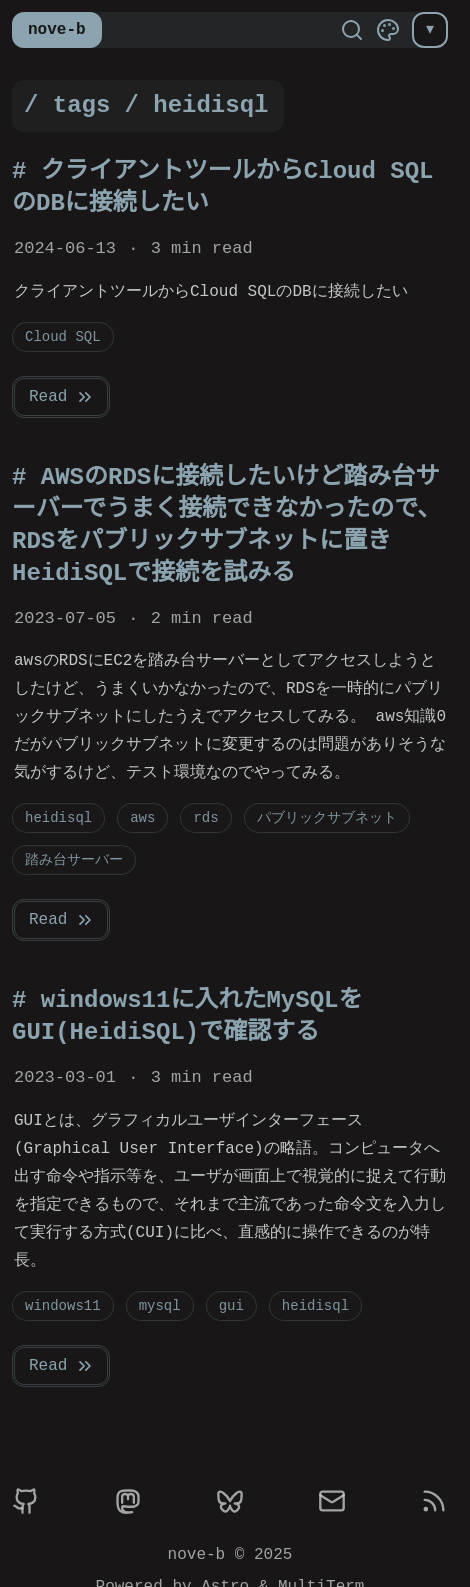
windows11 (63, 1305)
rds (205, 817)
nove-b (57, 30)
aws (142, 817)
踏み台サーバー (74, 859)
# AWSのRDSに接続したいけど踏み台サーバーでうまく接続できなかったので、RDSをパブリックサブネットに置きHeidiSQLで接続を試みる (226, 525)
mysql (160, 1305)
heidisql (58, 817)
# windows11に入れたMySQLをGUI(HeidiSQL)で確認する (187, 1016)
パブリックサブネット (327, 817)
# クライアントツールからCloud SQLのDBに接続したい (222, 187)
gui (231, 1305)
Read (62, 397)
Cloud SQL (63, 336)
